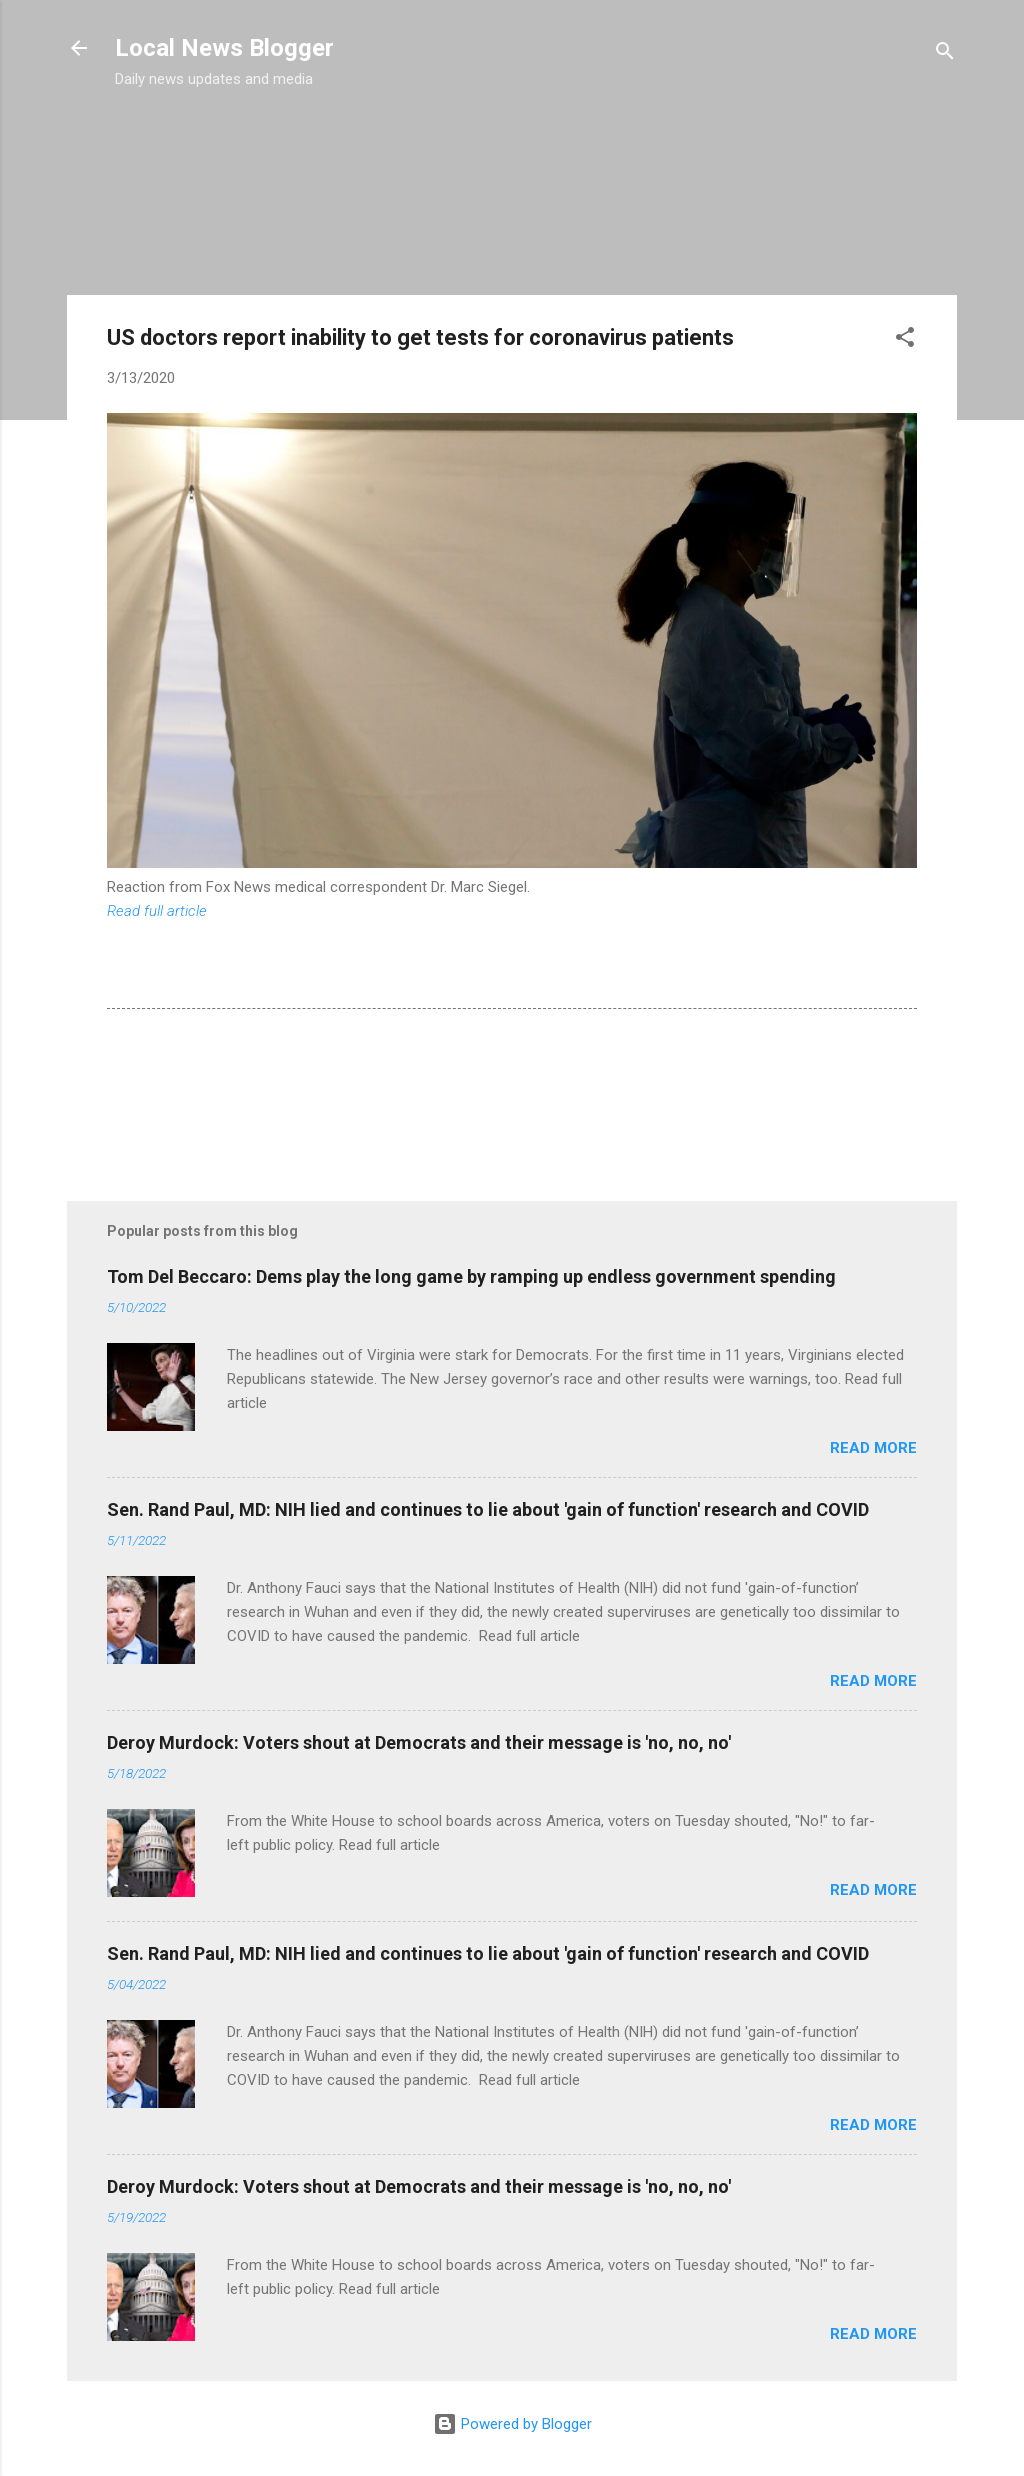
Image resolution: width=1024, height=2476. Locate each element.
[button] (905, 340)
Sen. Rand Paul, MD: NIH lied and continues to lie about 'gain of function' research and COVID (488, 1509)
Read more (873, 1448)
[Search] (945, 54)
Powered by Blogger (512, 2424)
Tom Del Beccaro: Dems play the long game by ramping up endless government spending (471, 1276)
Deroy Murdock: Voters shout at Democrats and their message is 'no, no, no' (419, 1742)
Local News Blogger (224, 48)
